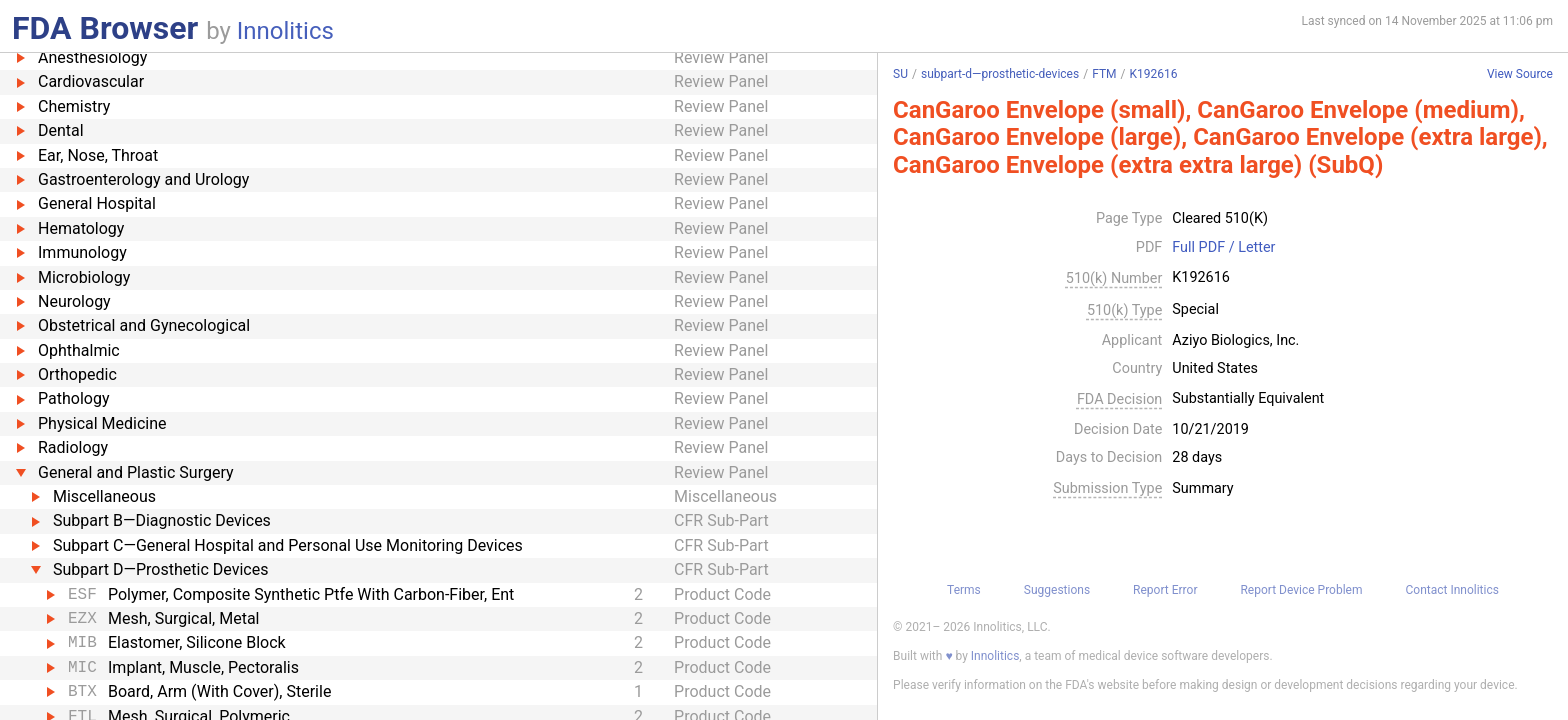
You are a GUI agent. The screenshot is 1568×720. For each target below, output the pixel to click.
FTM (1104, 74)
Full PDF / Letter (1223, 248)
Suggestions (1057, 590)
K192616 (1153, 74)
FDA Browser (105, 28)
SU (900, 74)
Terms (964, 590)
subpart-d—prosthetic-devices (1000, 74)
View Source (1520, 74)
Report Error (1165, 590)
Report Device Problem (1301, 590)
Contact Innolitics (1451, 590)
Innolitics (285, 31)
